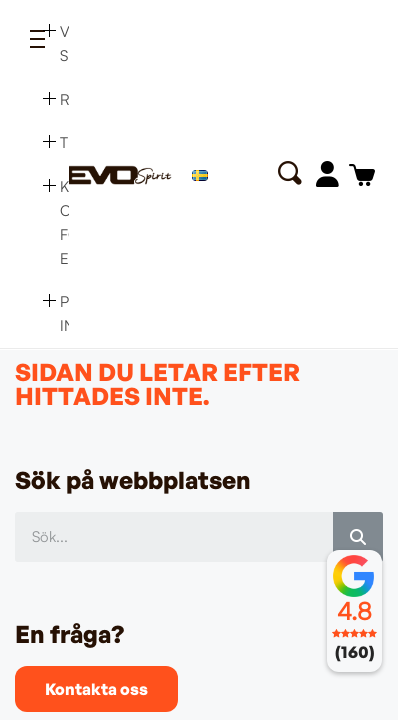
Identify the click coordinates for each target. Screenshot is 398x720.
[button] (289, 173)
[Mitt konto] (327, 174)
